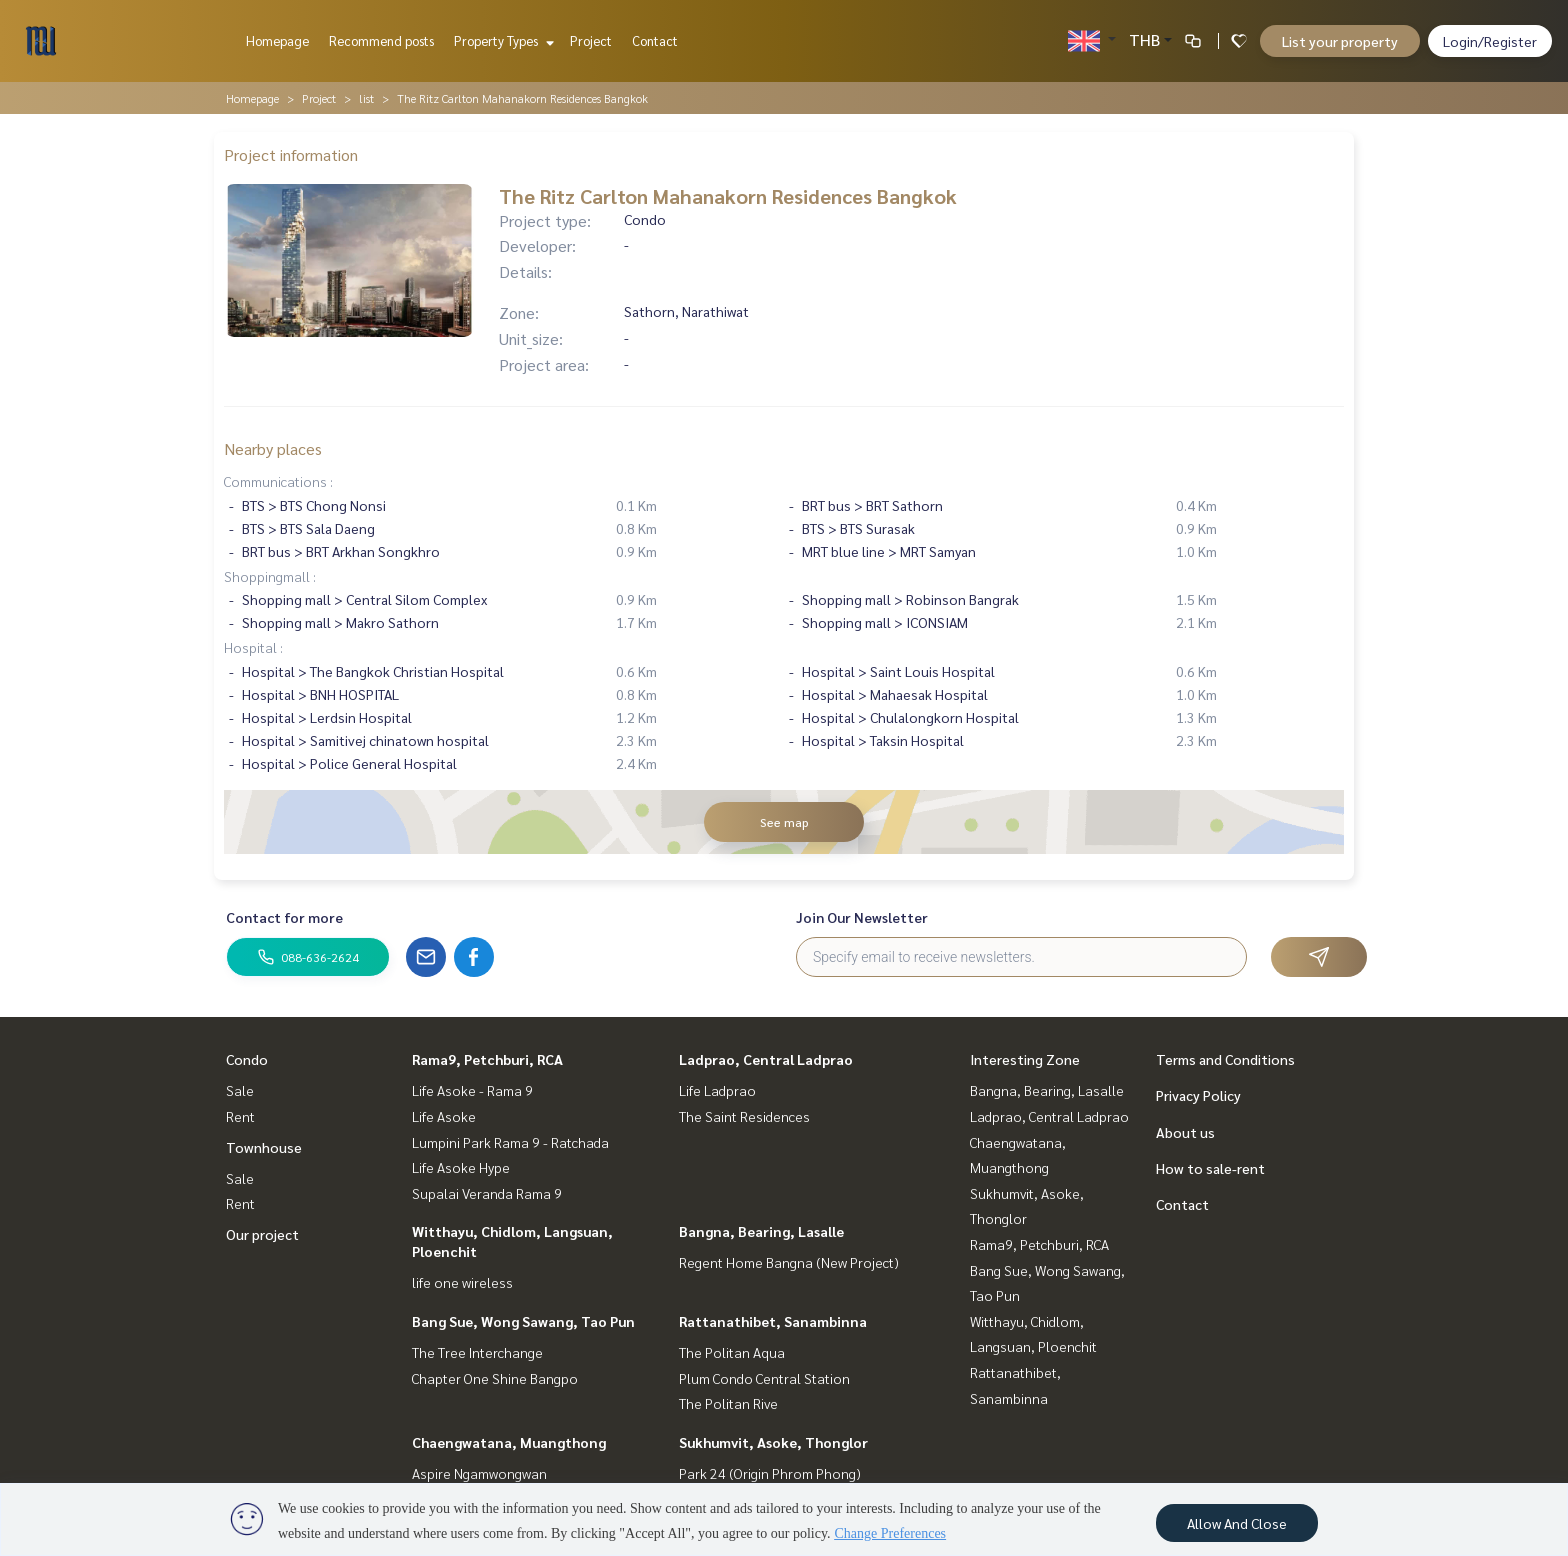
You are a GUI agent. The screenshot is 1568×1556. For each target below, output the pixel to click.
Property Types (501, 40)
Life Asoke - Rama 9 (472, 1090)
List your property (1340, 41)
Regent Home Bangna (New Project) (789, 1262)
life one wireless (462, 1282)
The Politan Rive (728, 1403)
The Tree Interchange (477, 1352)
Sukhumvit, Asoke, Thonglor (773, 1442)
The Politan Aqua (732, 1352)
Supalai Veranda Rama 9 (487, 1193)
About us (1185, 1132)
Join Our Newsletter (862, 917)
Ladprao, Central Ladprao (766, 1059)
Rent (240, 1116)
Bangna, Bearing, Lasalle (761, 1231)
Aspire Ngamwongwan (479, 1473)
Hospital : (253, 647)
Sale (240, 1090)
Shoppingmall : (270, 576)
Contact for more (284, 917)
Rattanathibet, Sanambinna (773, 1321)
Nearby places (273, 448)
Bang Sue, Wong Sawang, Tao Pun (523, 1321)
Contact (655, 40)
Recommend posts (381, 40)
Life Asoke (444, 1116)
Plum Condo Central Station (764, 1378)
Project (591, 40)
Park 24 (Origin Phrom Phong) (770, 1473)
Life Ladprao (717, 1090)
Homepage (277, 40)
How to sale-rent (1210, 1168)
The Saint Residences (744, 1116)
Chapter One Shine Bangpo (495, 1378)
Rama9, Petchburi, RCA (487, 1059)
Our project (262, 1234)
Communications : (278, 481)
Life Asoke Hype (461, 1167)
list (366, 98)
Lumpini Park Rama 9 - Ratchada (510, 1142)
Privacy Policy (1198, 1095)
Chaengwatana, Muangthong (509, 1442)
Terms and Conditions (1225, 1059)
